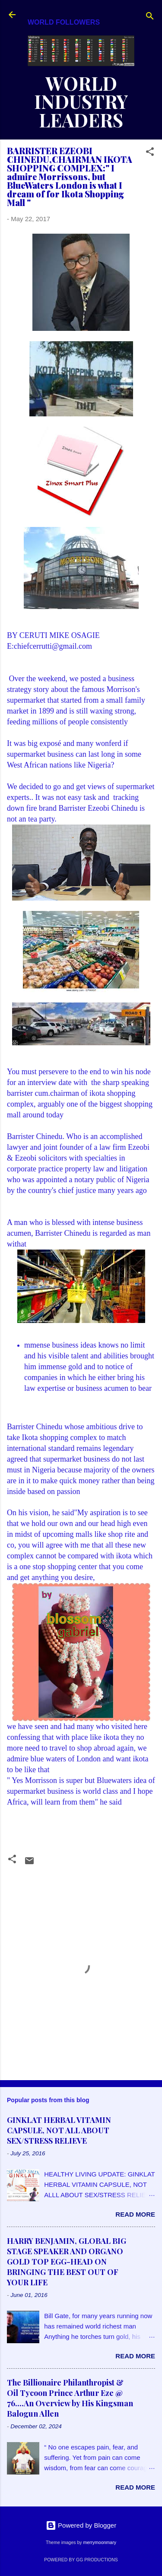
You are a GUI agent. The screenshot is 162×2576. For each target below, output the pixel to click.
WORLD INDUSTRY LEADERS (81, 101)
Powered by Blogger (81, 2525)
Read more (135, 2214)
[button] (150, 153)
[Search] (150, 17)
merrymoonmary (99, 2542)
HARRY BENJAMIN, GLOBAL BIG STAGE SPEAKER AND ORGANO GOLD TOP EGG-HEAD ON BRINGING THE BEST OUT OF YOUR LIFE (66, 2261)
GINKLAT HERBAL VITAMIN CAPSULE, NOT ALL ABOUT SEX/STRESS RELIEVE (59, 2130)
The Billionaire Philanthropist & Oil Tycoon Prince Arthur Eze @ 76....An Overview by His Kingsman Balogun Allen (70, 2398)
